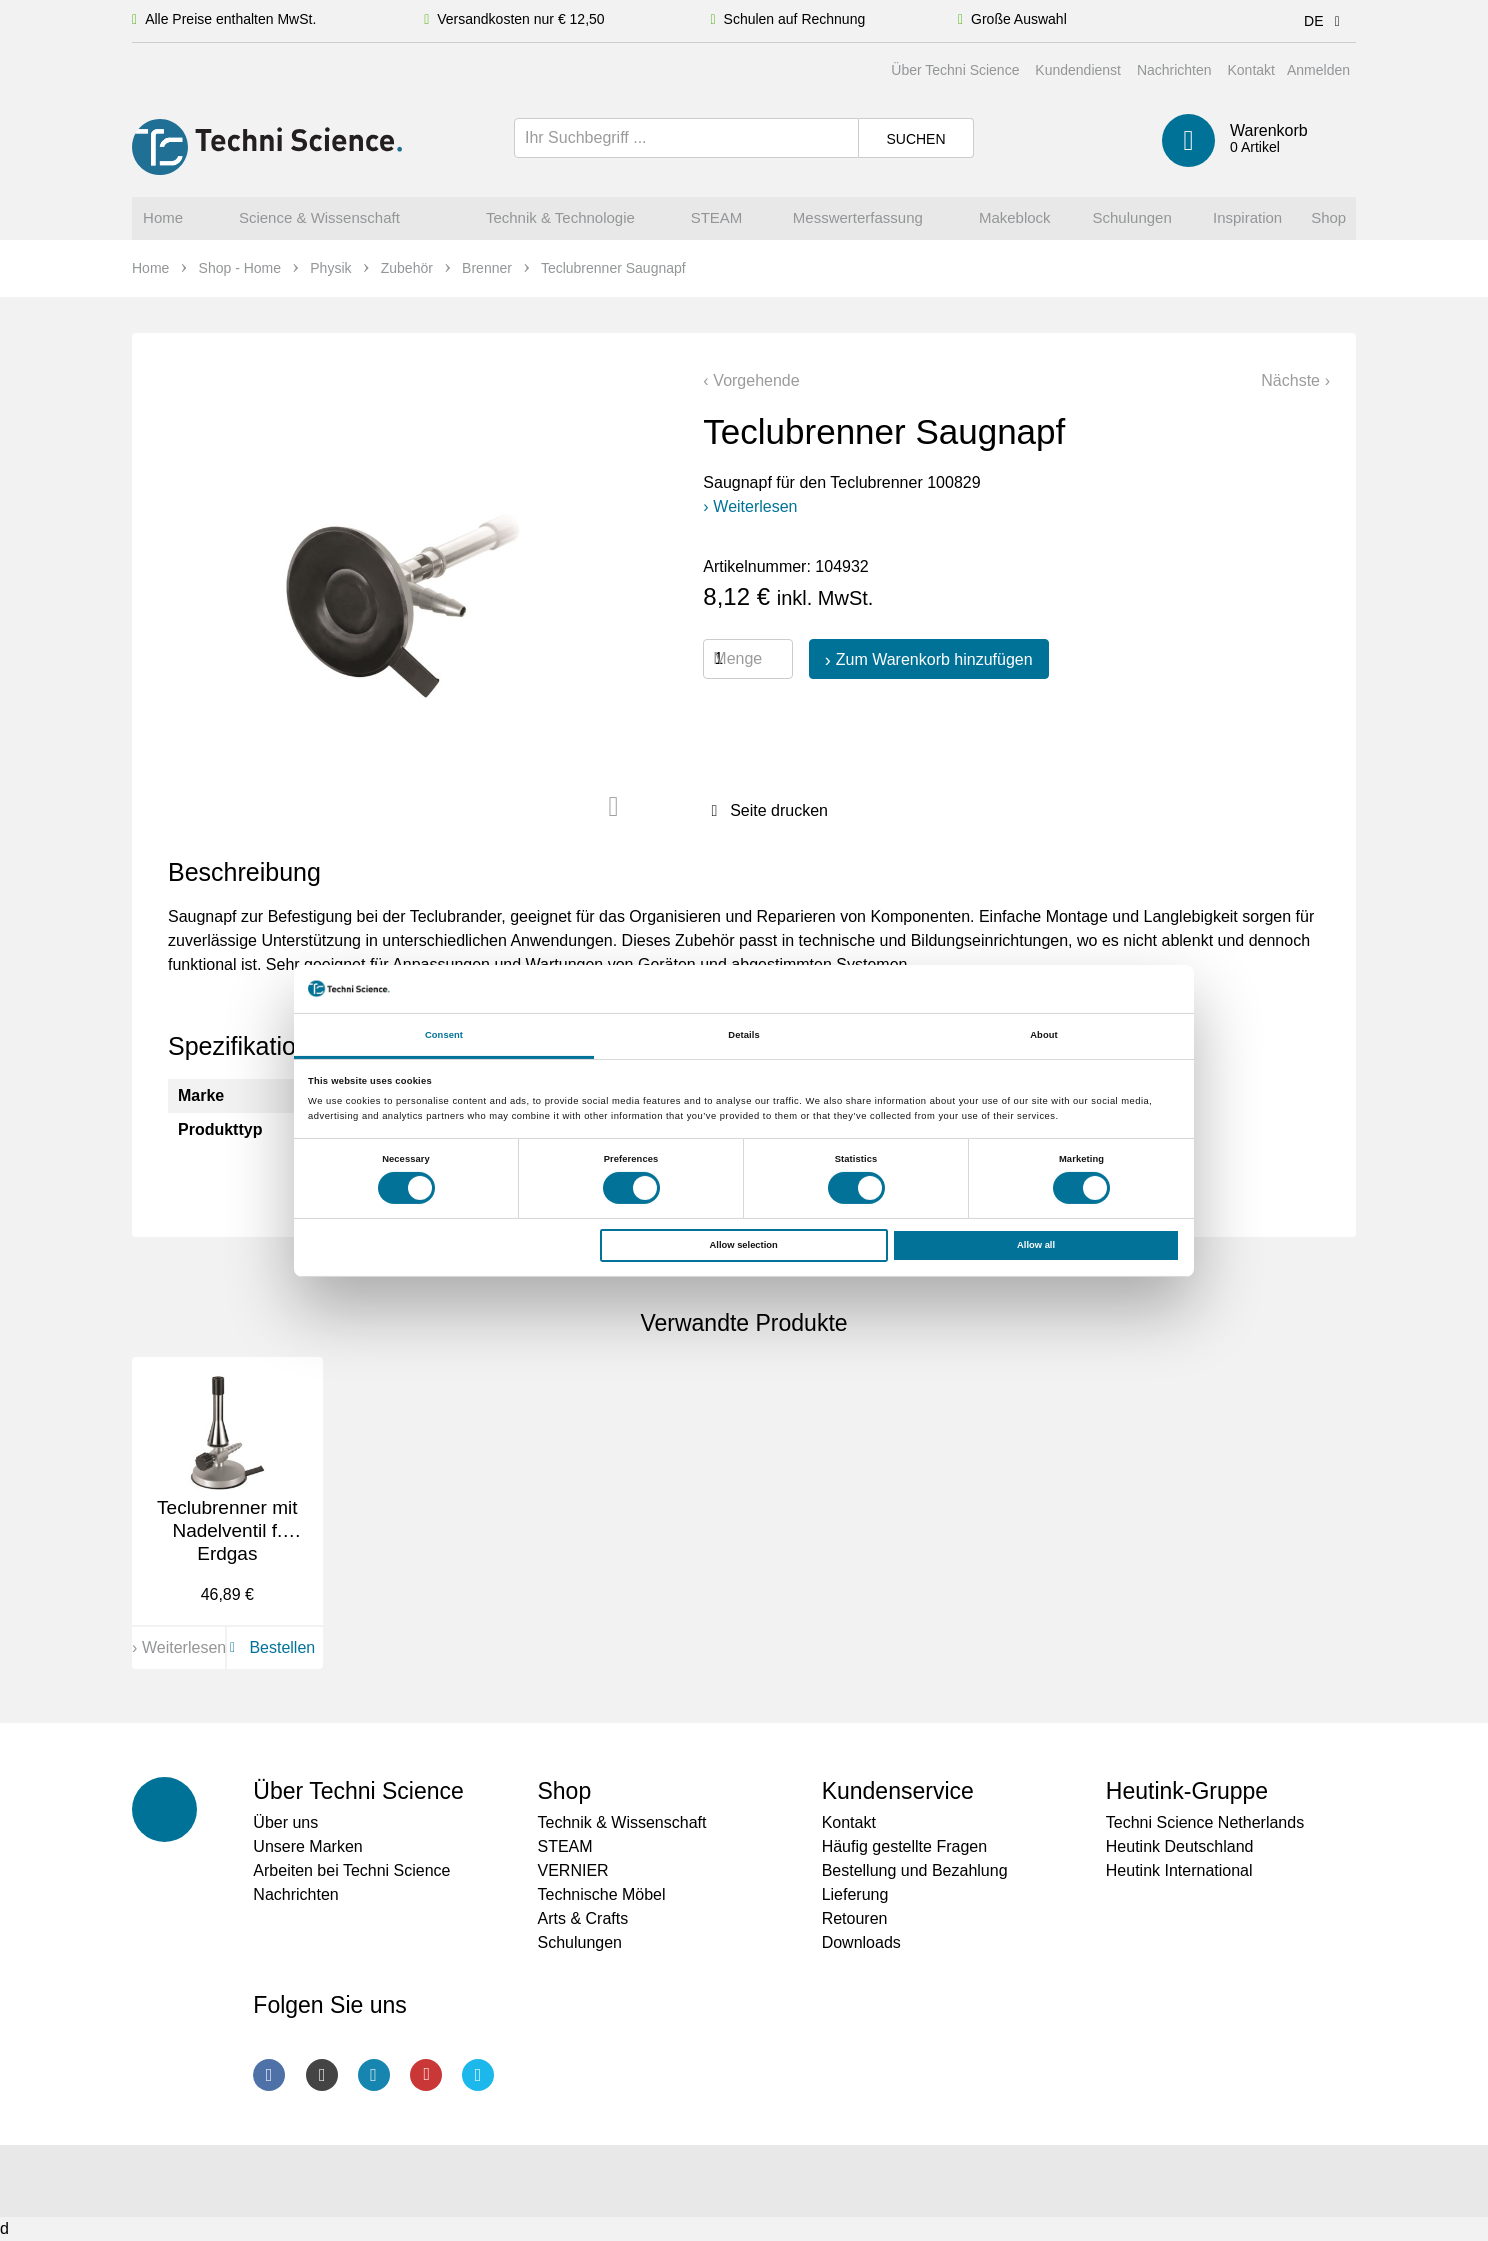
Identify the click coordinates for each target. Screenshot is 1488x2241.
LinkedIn (374, 2075)
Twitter (478, 2075)
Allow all (1036, 1245)
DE (1325, 21)
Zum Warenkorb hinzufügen (934, 659)
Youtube (426, 2075)
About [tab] (1044, 1035)
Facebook (269, 2075)
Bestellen (269, 1647)
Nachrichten (1174, 70)
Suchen (915, 139)
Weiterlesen (755, 506)
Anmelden (1318, 70)
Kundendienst (1078, 70)
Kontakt (1250, 70)
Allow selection (744, 1245)
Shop (564, 1791)
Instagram (322, 2075)
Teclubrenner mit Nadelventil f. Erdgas (227, 1530)
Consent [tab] (444, 1035)
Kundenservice (898, 1791)
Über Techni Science (955, 70)
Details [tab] (743, 1035)
